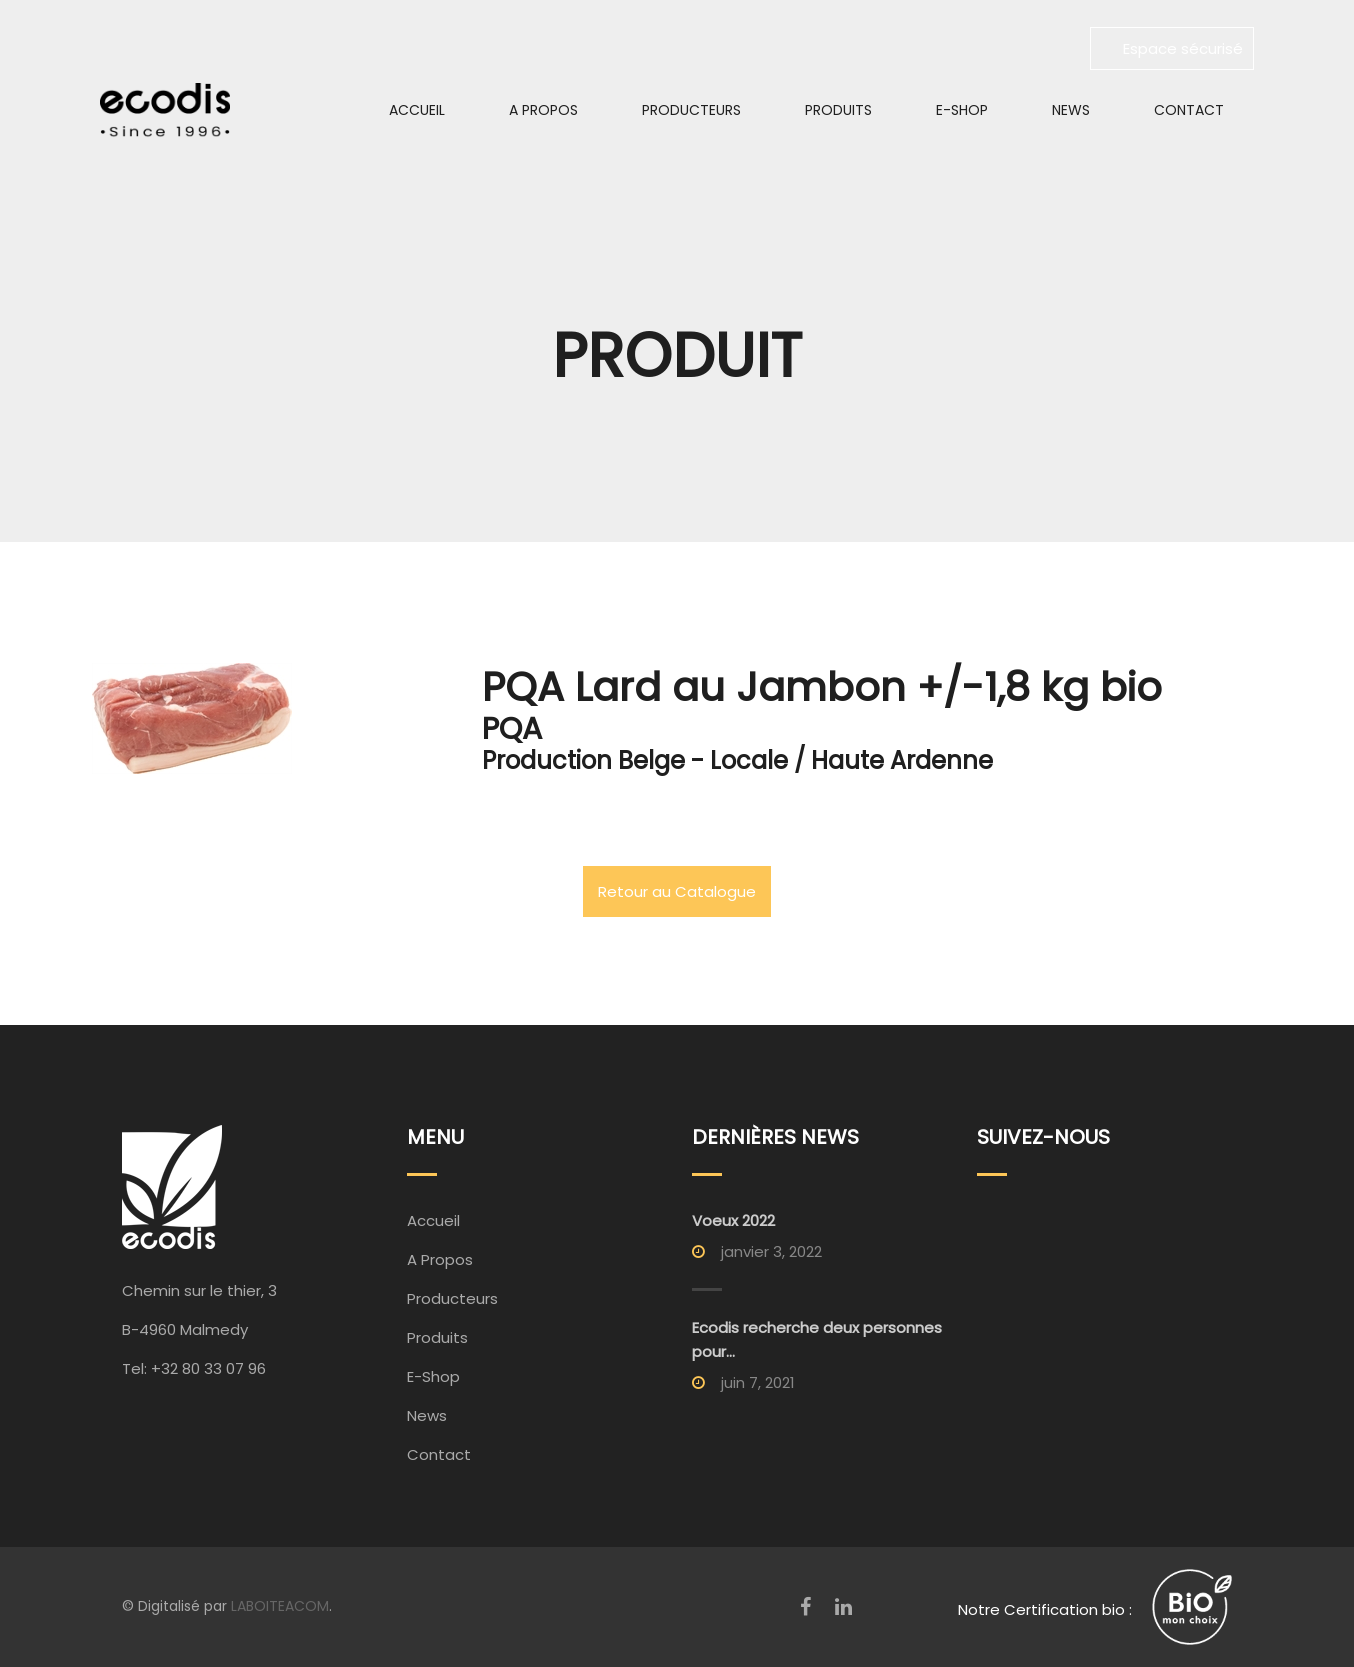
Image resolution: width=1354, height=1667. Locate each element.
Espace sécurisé (1172, 48)
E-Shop (962, 110)
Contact (1189, 110)
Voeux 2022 (733, 1220)
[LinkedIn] (843, 1607)
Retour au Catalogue (677, 891)
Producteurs (691, 110)
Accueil (417, 110)
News (1071, 110)
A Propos (543, 110)
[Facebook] (805, 1607)
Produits (838, 110)
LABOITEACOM (280, 1606)
